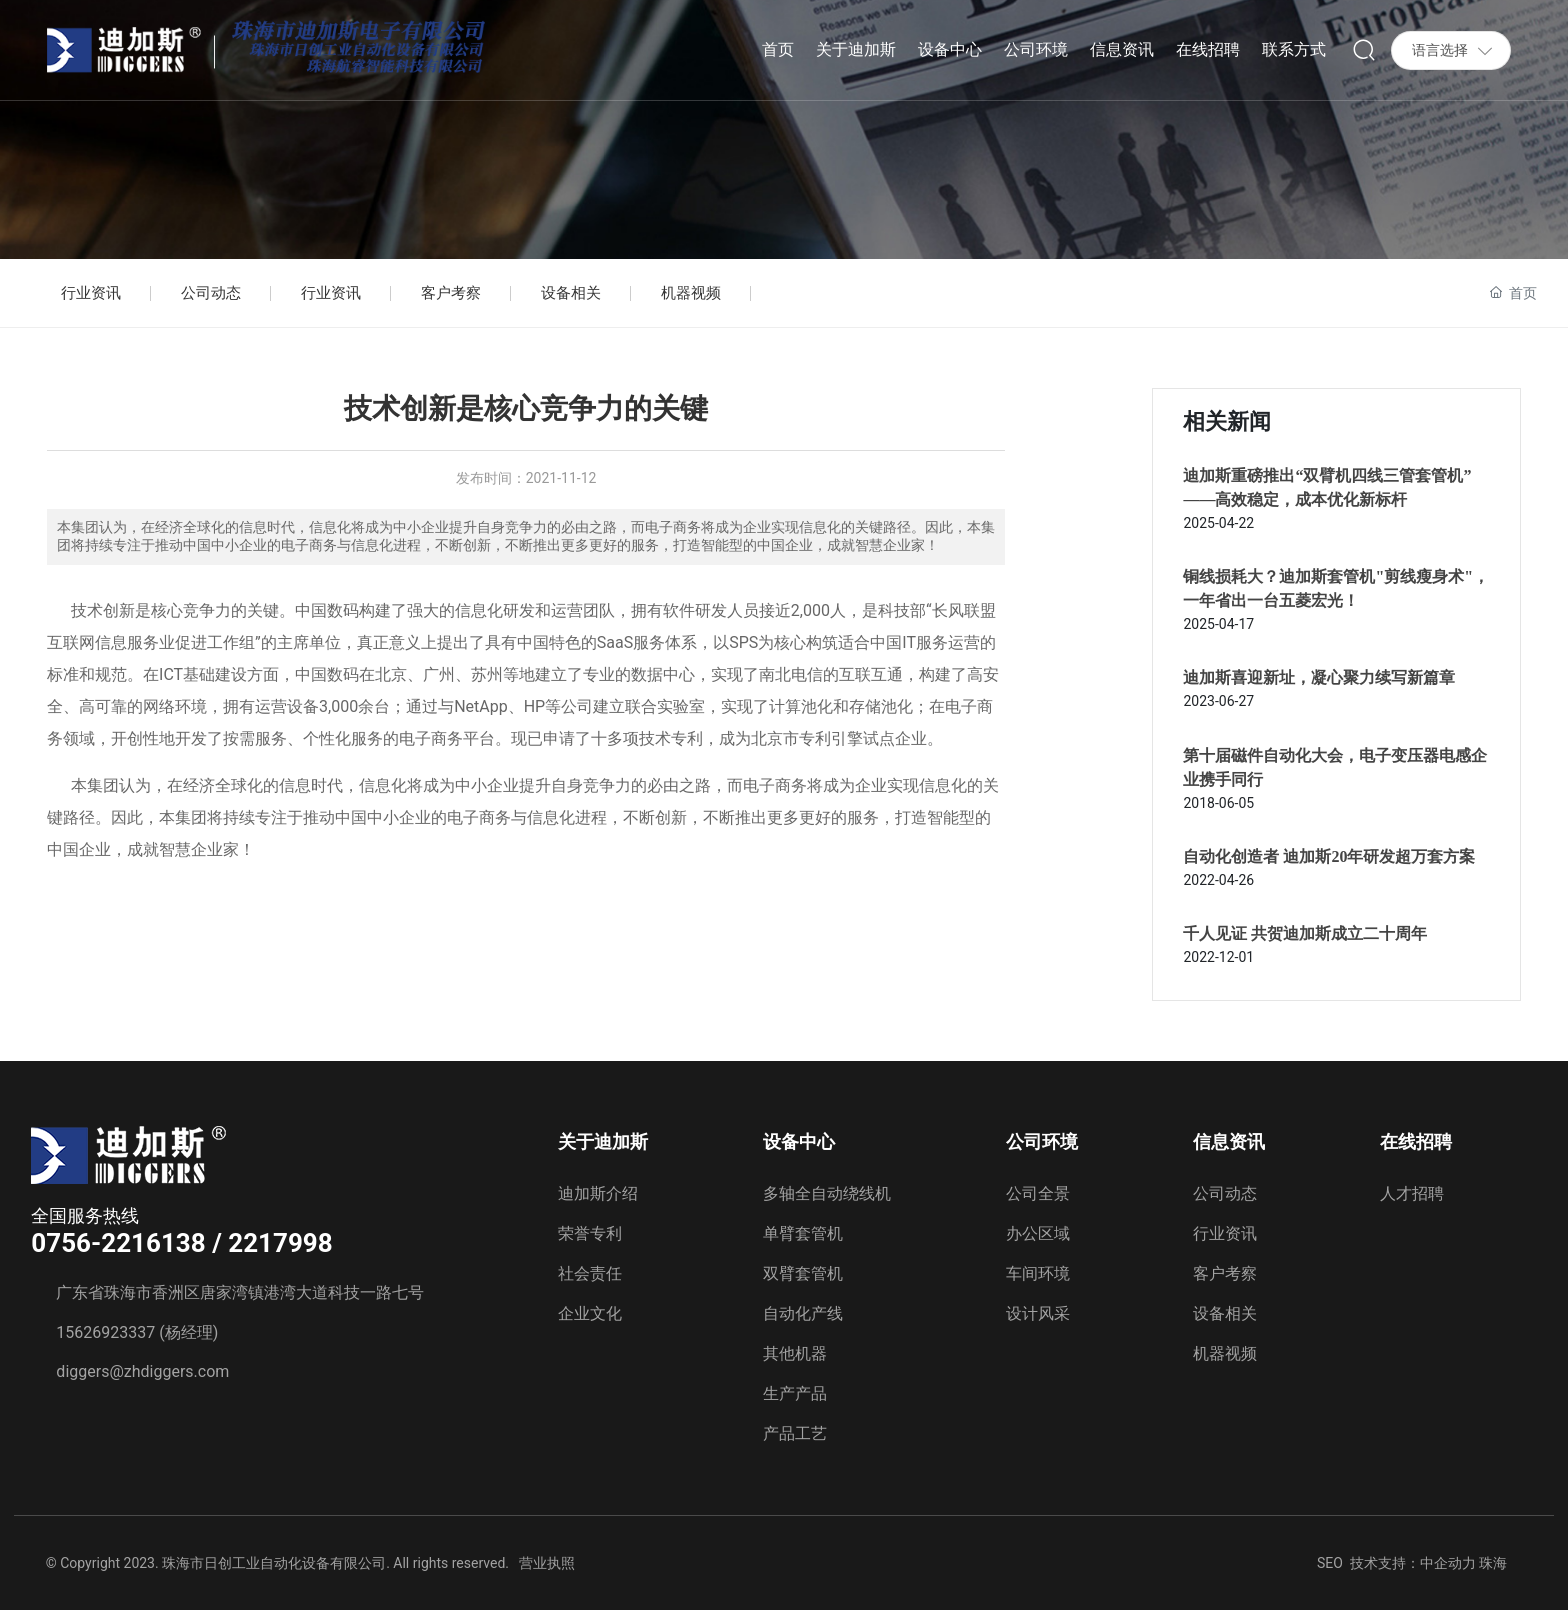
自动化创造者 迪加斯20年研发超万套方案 (1329, 856)
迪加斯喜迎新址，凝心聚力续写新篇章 (1319, 677)
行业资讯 (91, 293)
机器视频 (691, 293)
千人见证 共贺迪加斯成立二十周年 (1305, 933)
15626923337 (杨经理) (137, 1332)
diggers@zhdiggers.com (142, 1371)
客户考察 (451, 293)
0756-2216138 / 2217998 (181, 1243)
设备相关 (571, 293)
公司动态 (211, 293)
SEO (1330, 1563)
